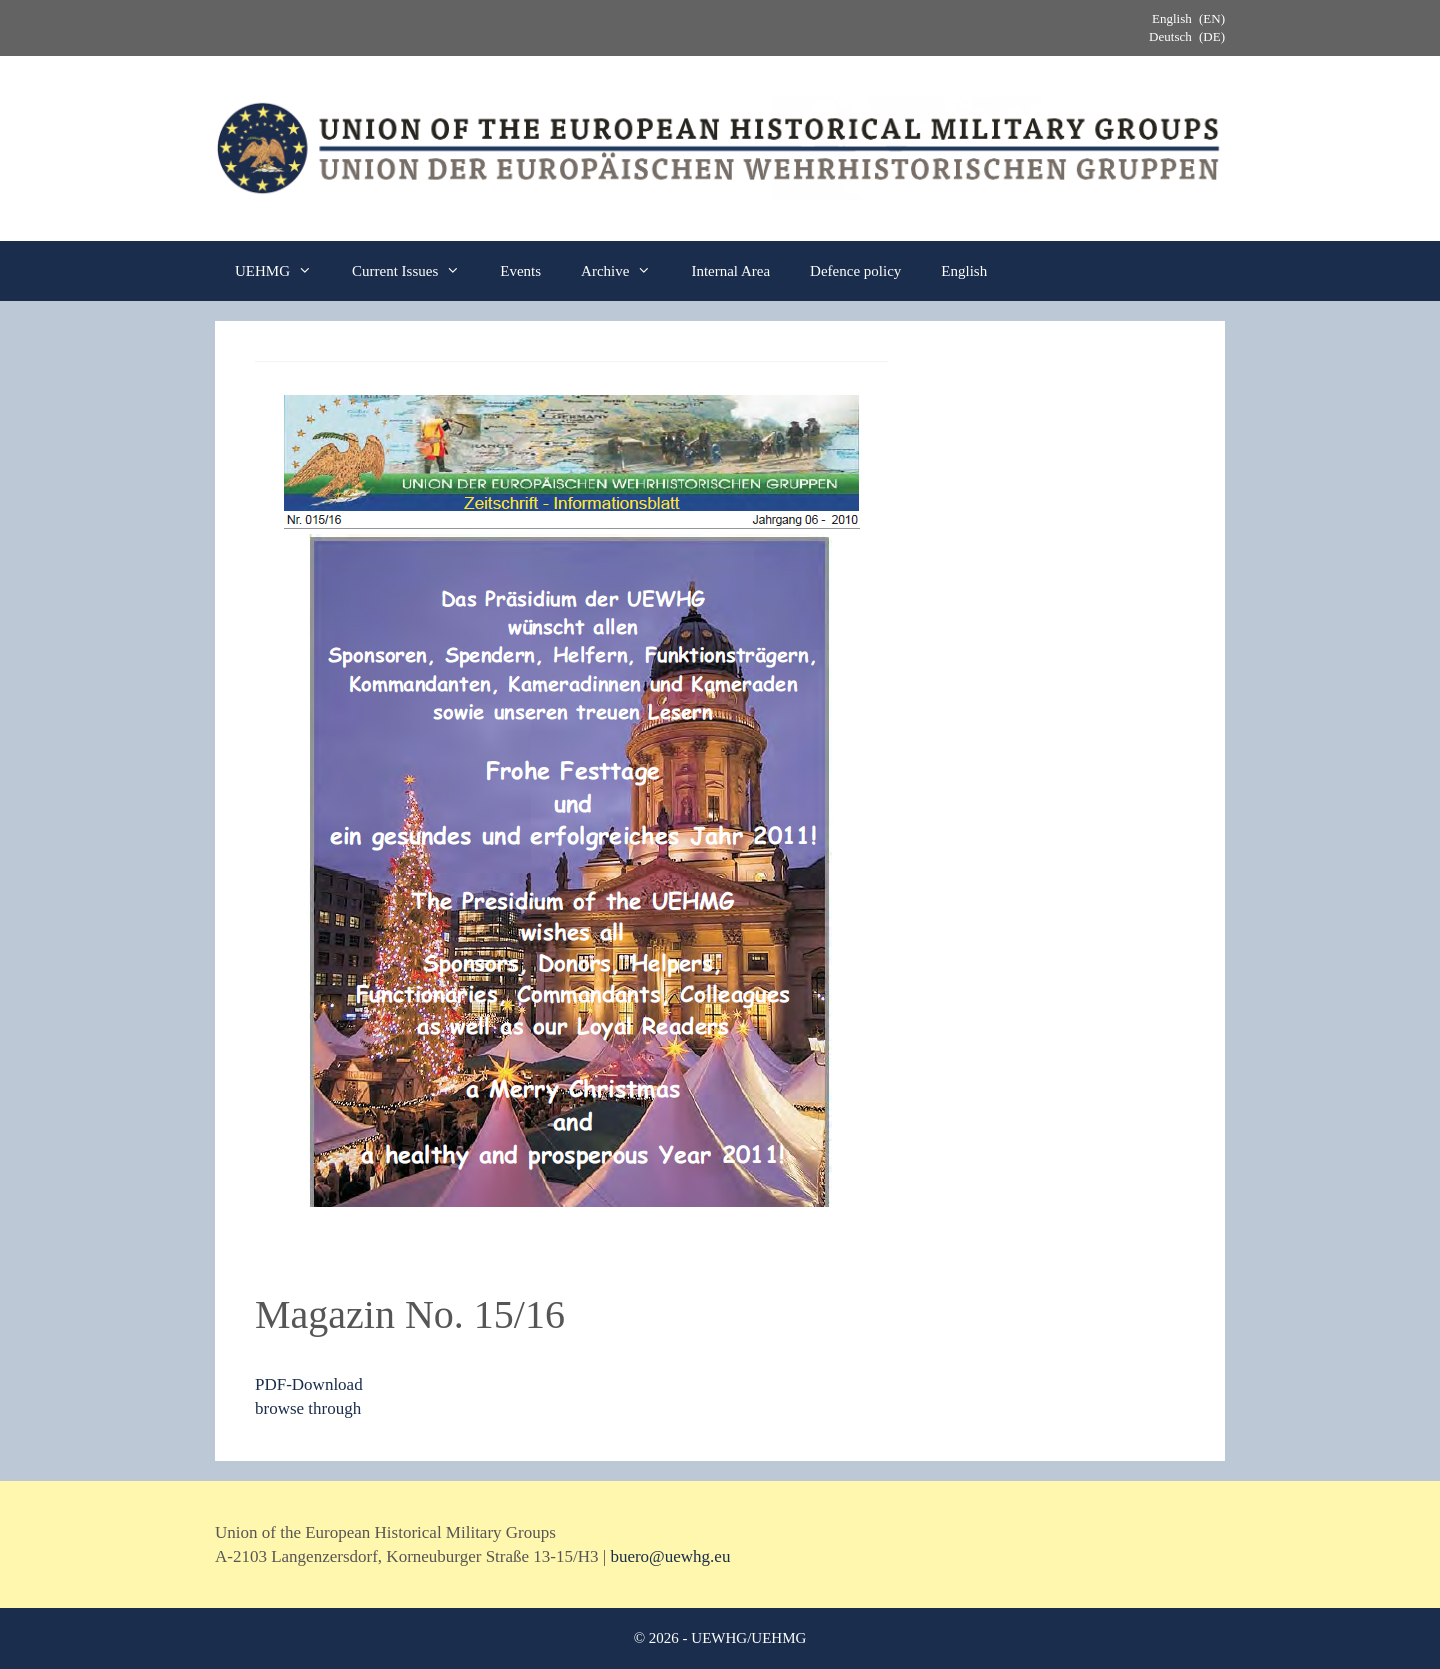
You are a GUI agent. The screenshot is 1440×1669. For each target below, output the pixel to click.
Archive (626, 271)
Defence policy (855, 271)
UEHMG (283, 271)
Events (520, 271)
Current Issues (416, 271)
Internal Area (730, 271)
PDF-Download (309, 1384)
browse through (308, 1408)
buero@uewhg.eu (670, 1556)
